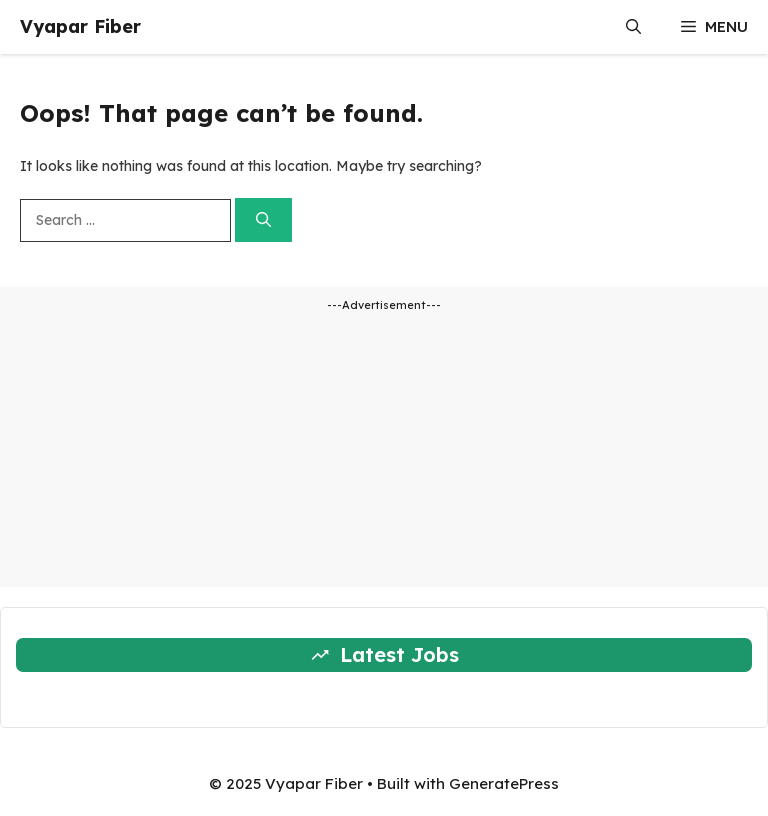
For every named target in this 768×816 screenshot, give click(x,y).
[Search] (263, 220)
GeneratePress (504, 783)
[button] (633, 27)
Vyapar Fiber (80, 26)
